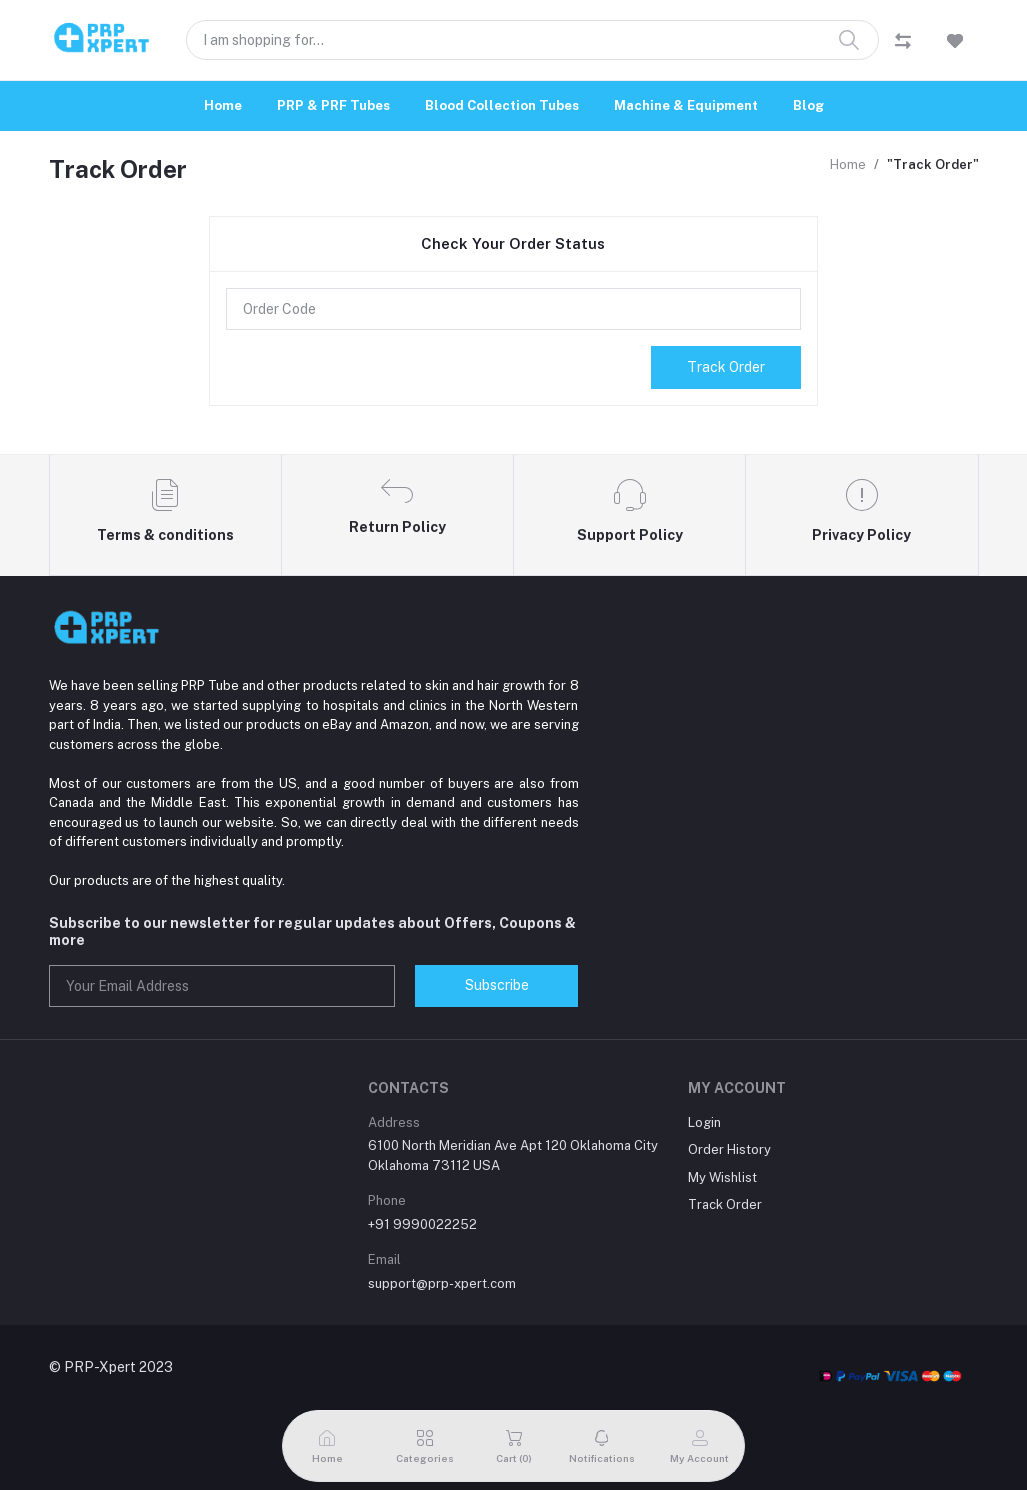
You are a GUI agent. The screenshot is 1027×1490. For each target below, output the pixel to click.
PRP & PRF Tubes (333, 105)
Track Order (726, 367)
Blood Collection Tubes (502, 105)
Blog (808, 105)
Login (704, 1122)
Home (223, 105)
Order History (729, 1149)
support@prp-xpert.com (442, 1283)
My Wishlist (722, 1177)
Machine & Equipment (686, 105)
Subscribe (497, 985)
